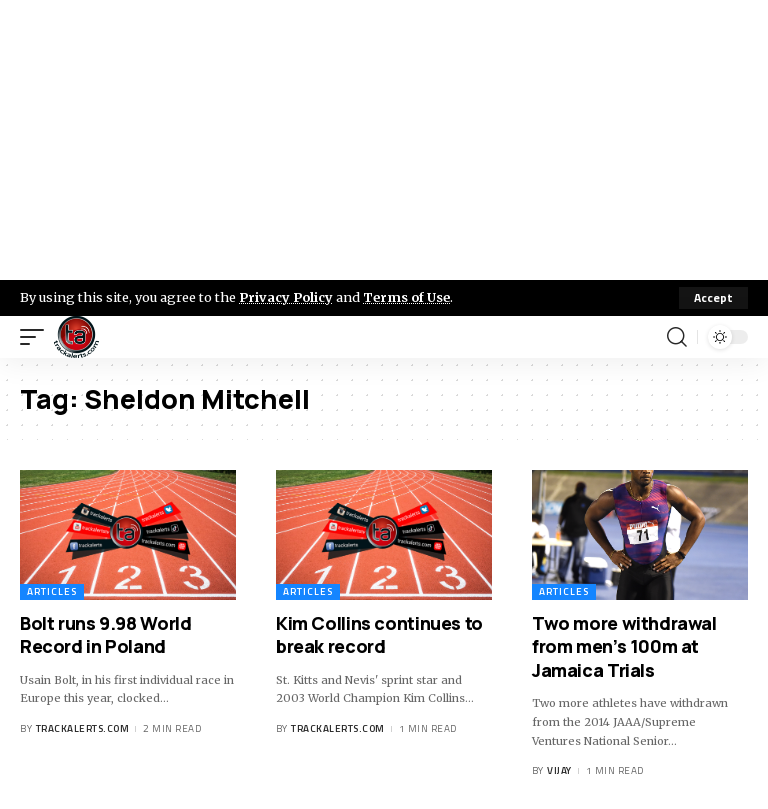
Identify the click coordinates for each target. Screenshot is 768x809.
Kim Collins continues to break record (379, 634)
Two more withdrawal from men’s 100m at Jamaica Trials (624, 646)
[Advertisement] (384, 140)
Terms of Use (406, 297)
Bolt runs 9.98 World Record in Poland (105, 634)
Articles (52, 591)
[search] (677, 337)
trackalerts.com (83, 728)
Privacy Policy (286, 297)
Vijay (559, 770)
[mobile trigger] (37, 337)
